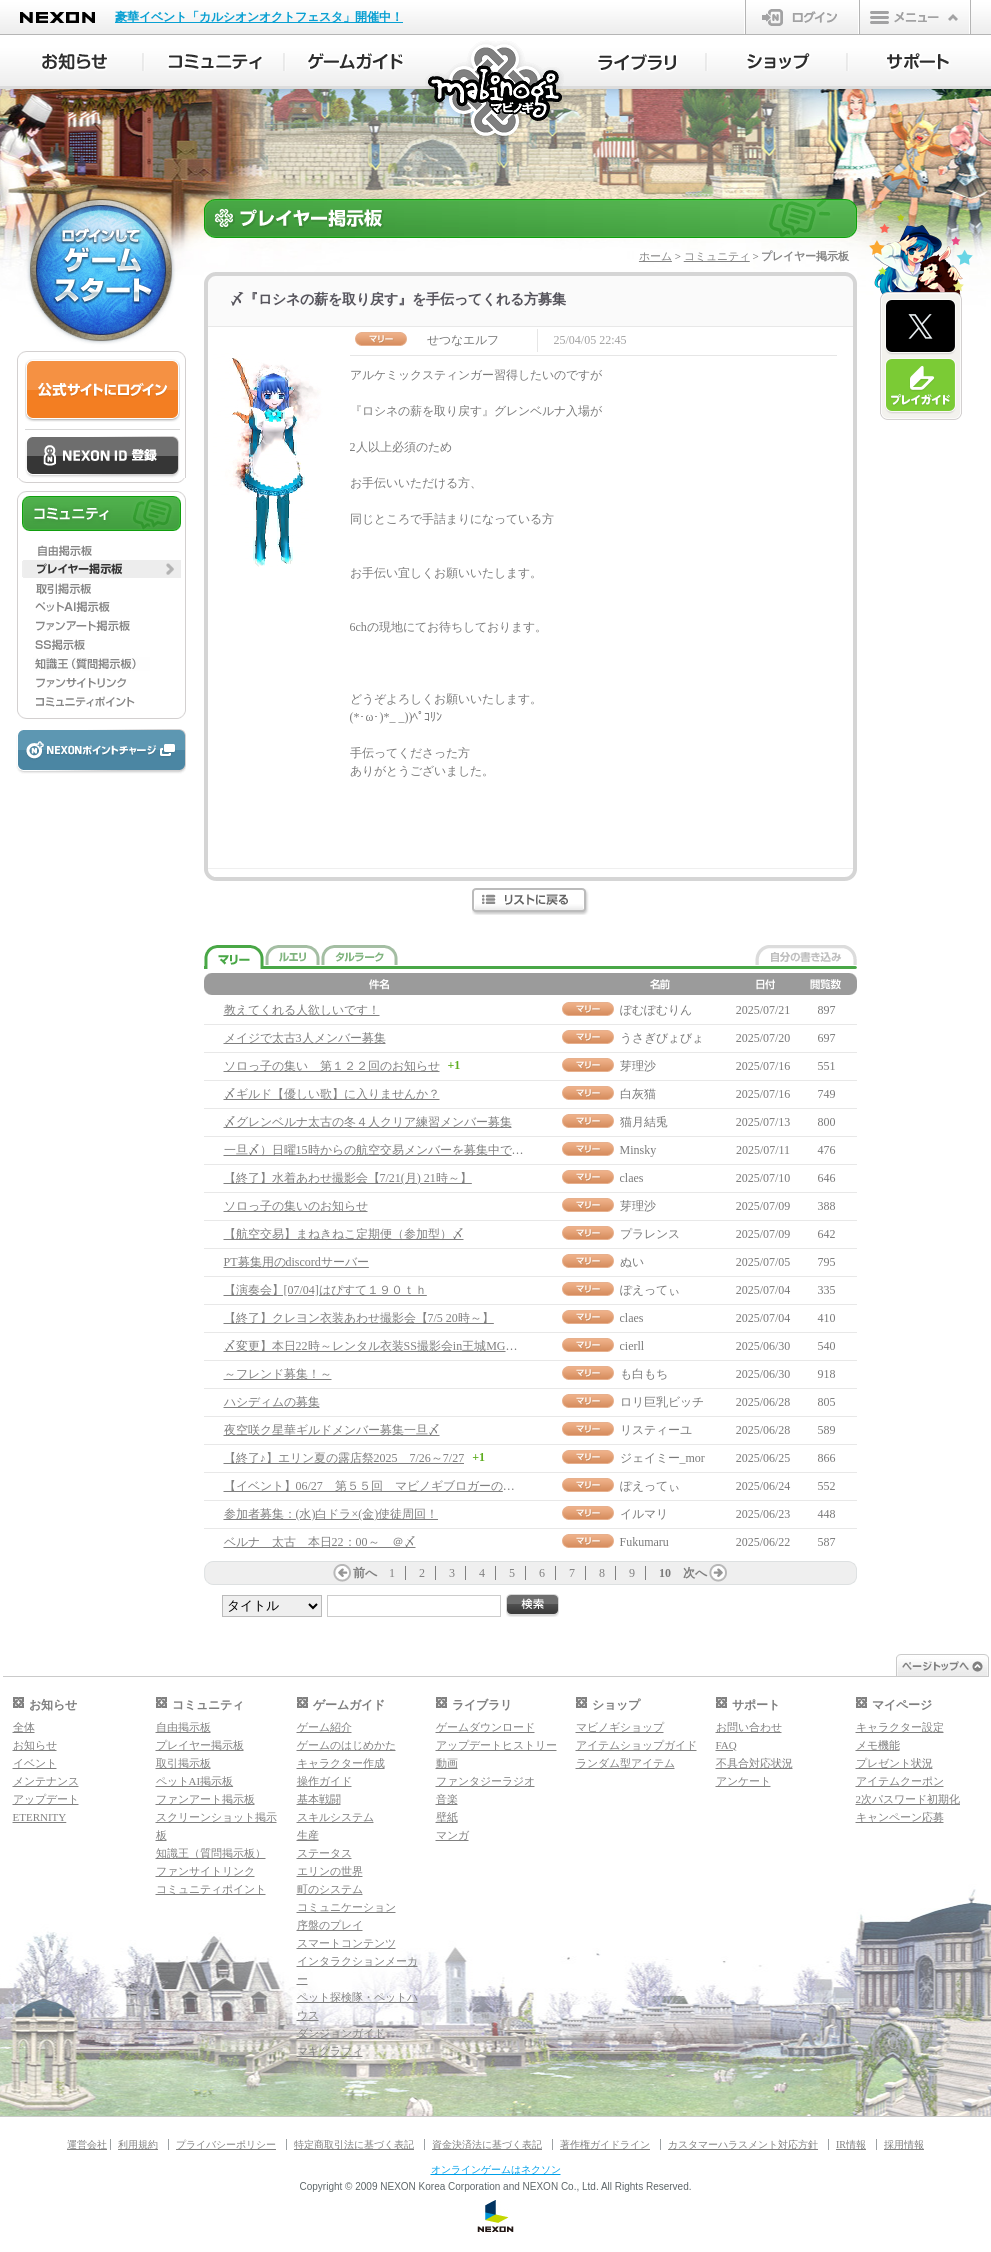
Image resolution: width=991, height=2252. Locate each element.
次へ (695, 1573)
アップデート (46, 1799)
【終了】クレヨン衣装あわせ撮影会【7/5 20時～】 (359, 1318)
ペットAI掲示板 (195, 1781)
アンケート (743, 1781)
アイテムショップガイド (636, 1745)
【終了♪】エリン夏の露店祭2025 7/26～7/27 (344, 1458)
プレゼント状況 (894, 1763)
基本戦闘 (319, 1799)
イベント (35, 1763)
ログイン (802, 17)
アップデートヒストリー (496, 1745)
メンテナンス (46, 1781)
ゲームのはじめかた (346, 1745)
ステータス (324, 1853)
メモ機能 (878, 1745)
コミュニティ (717, 256)
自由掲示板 (183, 1727)
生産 (308, 1835)
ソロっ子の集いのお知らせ (296, 1206)
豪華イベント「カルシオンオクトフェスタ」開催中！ (259, 17)
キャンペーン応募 (900, 1817)
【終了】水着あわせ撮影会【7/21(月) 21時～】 (348, 1178)
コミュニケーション (346, 1907)
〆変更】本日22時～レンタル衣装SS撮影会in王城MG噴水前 (383, 1346)
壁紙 (447, 1817)
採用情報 (904, 2144)
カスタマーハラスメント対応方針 (743, 2144)
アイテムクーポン (900, 1781)
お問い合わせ (749, 1727)
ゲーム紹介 (324, 1727)
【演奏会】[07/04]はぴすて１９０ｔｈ (325, 1290)
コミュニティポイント (211, 1889)
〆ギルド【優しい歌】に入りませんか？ (332, 1094)
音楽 (447, 1799)
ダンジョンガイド (341, 2033)
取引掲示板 (183, 1763)
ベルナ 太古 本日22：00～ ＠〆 (320, 1542)
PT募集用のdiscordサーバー (296, 1262)
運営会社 (87, 2144)
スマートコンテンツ (346, 1943)
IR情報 (851, 2144)
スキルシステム (335, 1817)
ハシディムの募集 (272, 1402)
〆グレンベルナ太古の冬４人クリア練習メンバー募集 (368, 1122)
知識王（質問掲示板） (211, 1853)
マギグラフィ (330, 2051)
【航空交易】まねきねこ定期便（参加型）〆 (344, 1234)
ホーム (655, 256)
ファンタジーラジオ (485, 1781)
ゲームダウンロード (485, 1727)
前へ (365, 1573)
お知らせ (35, 1745)
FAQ (726, 1745)
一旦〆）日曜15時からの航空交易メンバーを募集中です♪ (377, 1150)
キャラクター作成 (341, 1763)
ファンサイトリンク (205, 1871)
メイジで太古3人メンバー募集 (305, 1038)
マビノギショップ (620, 1727)
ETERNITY (40, 1817)
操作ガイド (324, 1781)
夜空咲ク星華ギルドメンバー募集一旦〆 (332, 1430)
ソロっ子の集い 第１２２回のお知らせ (332, 1066)
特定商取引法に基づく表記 (354, 2144)
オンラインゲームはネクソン (496, 2169)
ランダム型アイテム (625, 1763)
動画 (447, 1763)
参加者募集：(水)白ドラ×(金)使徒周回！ (331, 1514)
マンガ (452, 1835)
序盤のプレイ (330, 1925)
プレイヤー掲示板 (200, 1745)
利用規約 (138, 2144)
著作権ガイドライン (605, 2144)
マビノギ (496, 91)
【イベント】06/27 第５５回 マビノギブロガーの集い (375, 1486)
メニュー (915, 17)
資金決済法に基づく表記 (487, 2144)
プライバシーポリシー (226, 2144)
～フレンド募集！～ (278, 1374)
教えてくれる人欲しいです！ (302, 1010)
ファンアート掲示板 (205, 1799)
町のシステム (330, 1889)
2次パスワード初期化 (908, 1799)
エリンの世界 (330, 1871)
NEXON (57, 17)
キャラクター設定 (900, 1727)
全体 (24, 1727)
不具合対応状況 (754, 1763)
